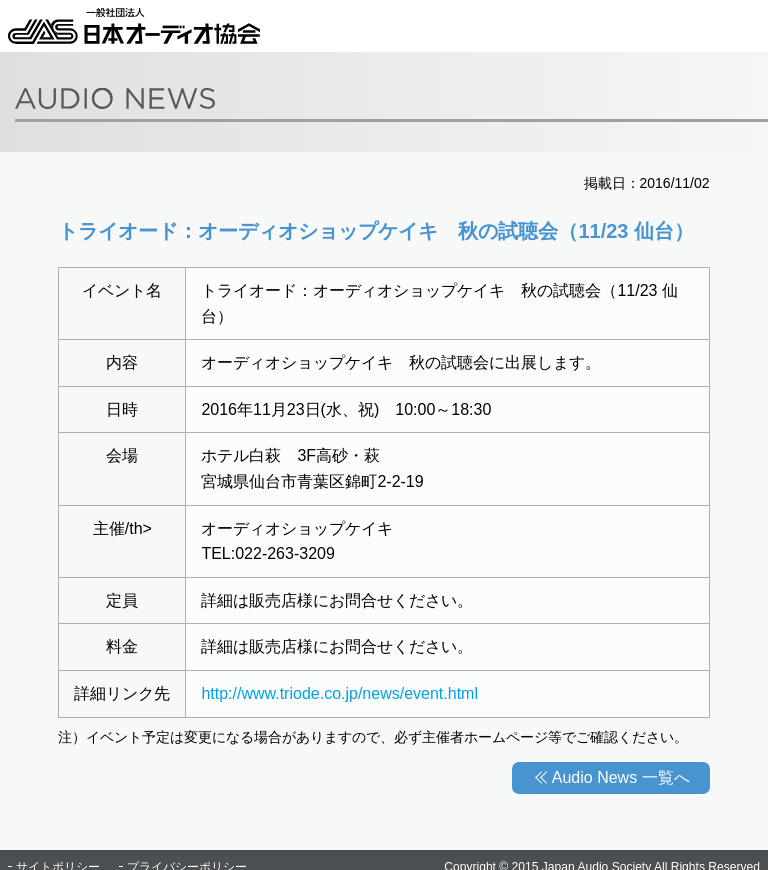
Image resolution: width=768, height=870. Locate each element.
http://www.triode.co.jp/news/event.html (339, 693)
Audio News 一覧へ (621, 777)
